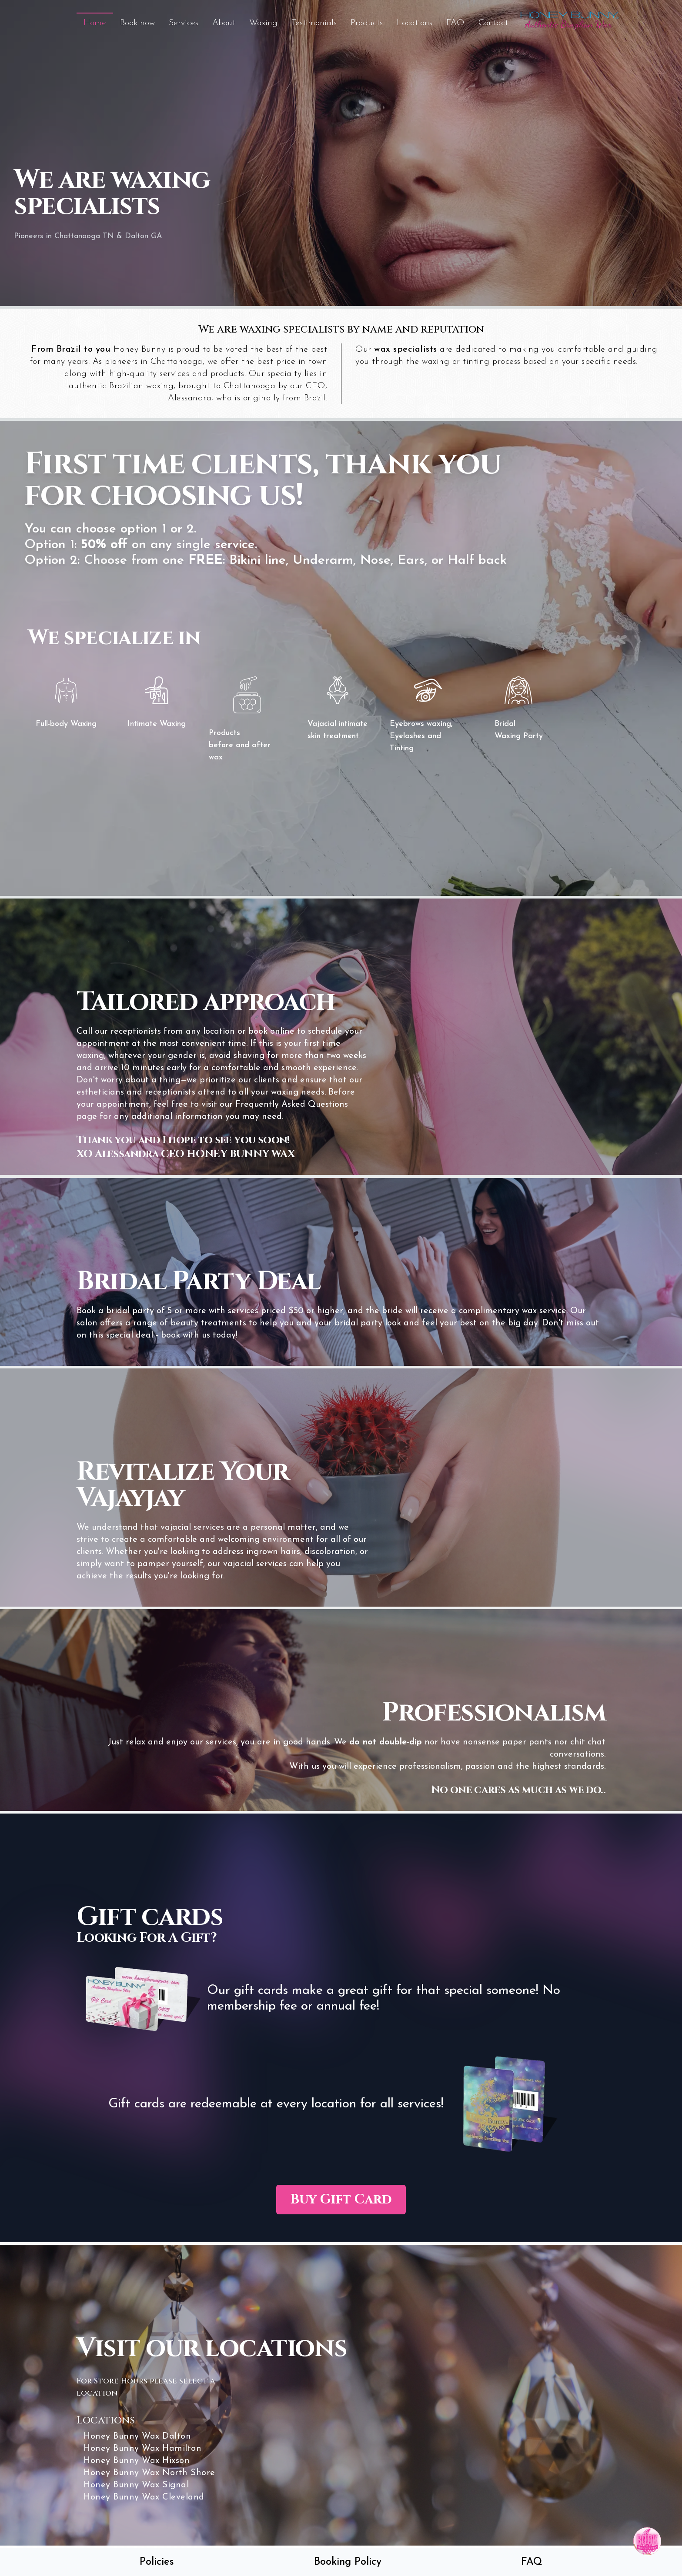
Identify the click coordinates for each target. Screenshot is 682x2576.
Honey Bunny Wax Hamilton (142, 2449)
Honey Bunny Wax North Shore (148, 2473)
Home (95, 23)
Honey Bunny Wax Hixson (136, 2461)
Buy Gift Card (340, 2199)
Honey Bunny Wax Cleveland (143, 2497)
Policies (157, 2562)
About (223, 23)
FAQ (455, 23)
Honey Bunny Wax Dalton (136, 2437)
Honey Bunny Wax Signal (135, 2485)
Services (183, 23)
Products (367, 23)
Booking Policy (347, 2562)
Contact (493, 23)
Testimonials (314, 23)
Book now (137, 23)
